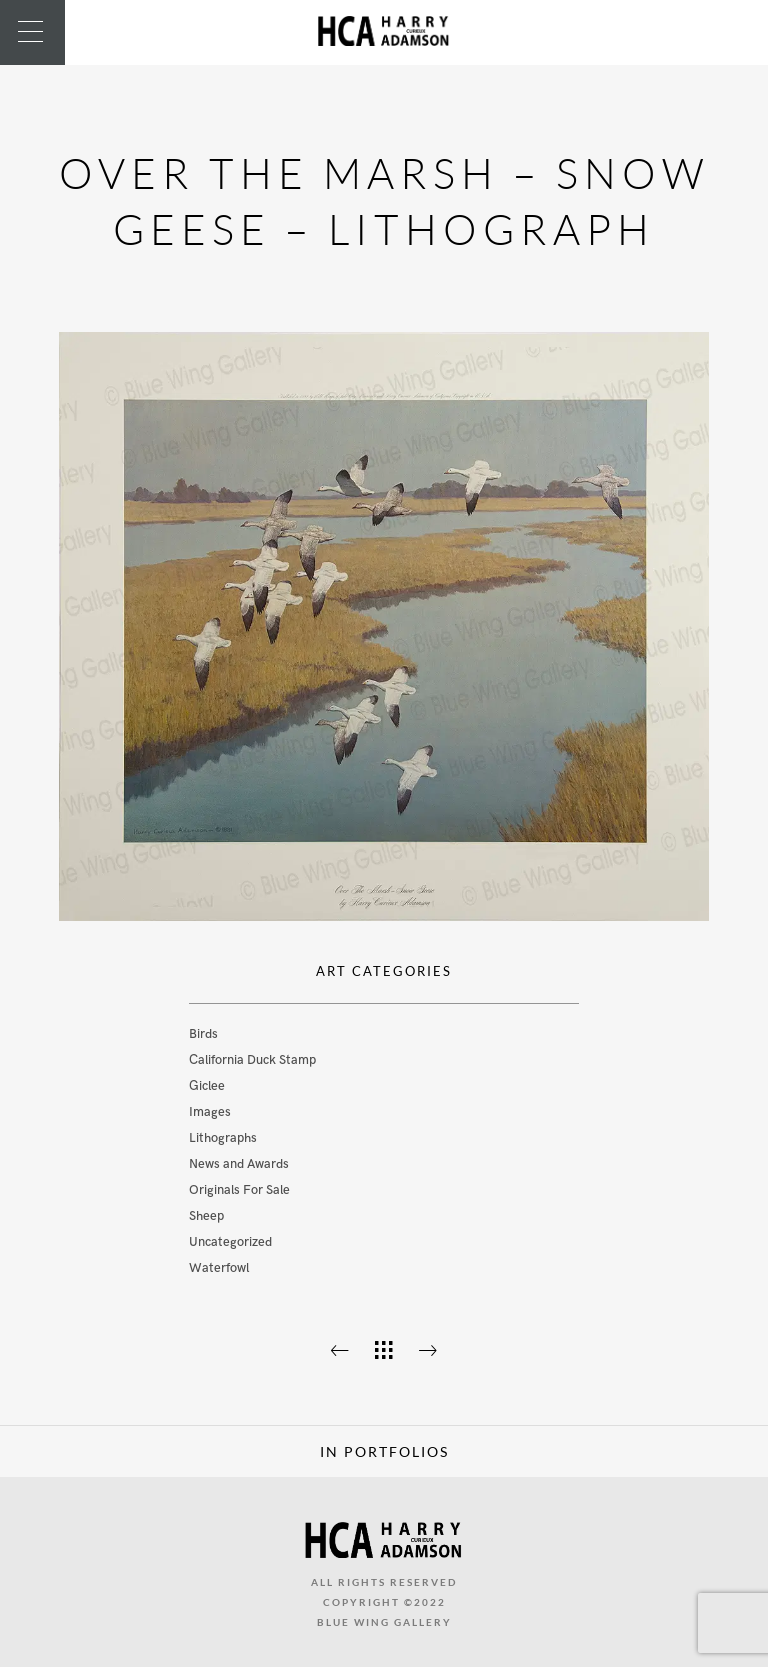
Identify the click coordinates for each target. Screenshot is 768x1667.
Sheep (206, 1216)
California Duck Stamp (252, 1060)
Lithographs (223, 1138)
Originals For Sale (239, 1190)
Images (210, 1112)
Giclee (207, 1086)
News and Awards (239, 1164)
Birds (203, 1034)
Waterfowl (219, 1268)
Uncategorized (230, 1242)
